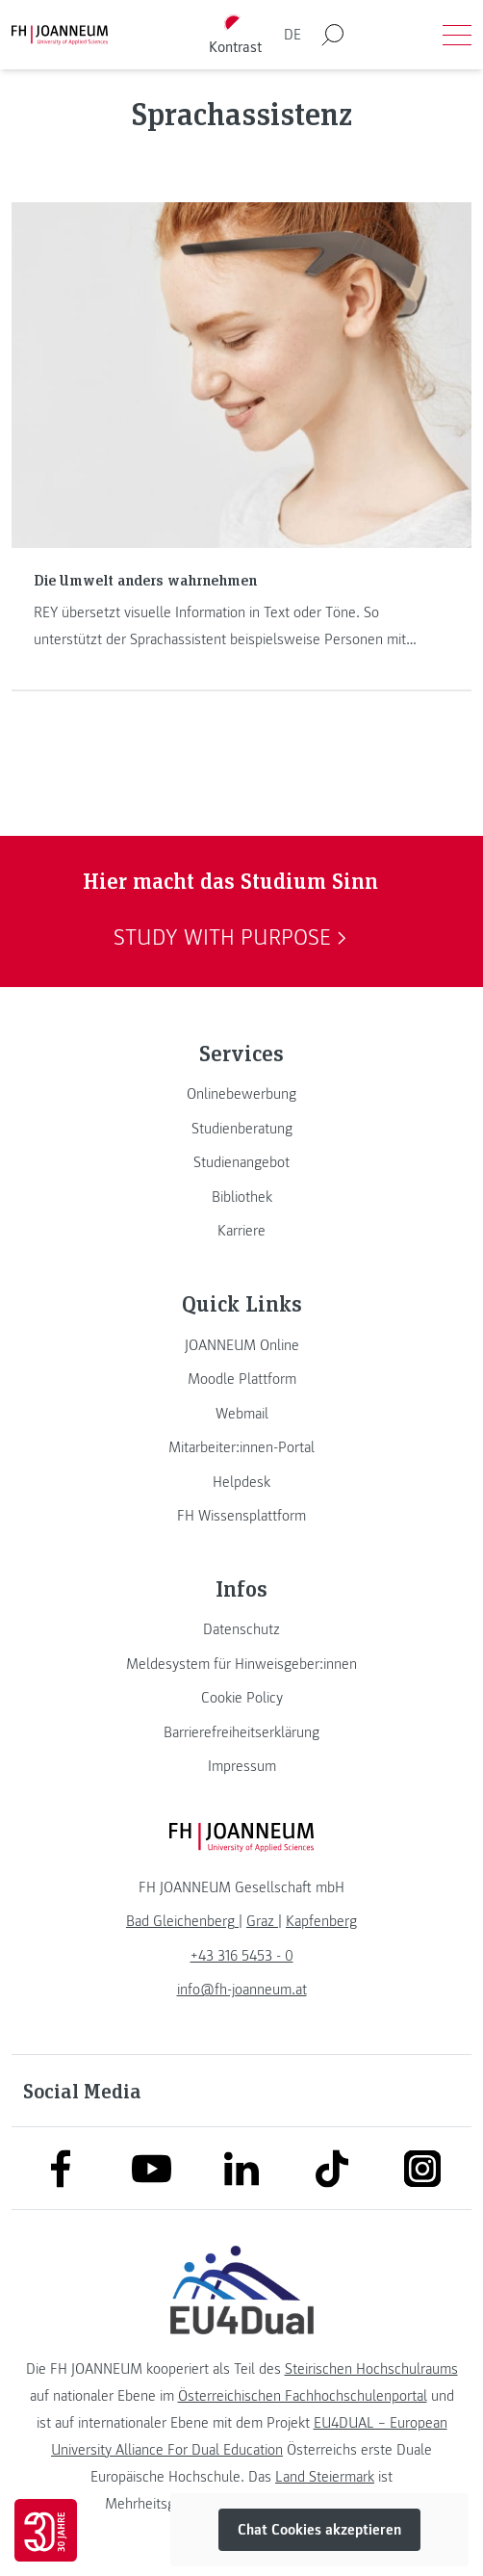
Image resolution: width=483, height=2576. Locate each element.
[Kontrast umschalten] (235, 35)
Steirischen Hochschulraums (371, 2369)
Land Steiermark (324, 2476)
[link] (241, 1093)
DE (292, 34)
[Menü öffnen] (457, 34)
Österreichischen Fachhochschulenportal (302, 2396)
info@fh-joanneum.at (242, 1989)
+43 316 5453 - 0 (242, 1955)
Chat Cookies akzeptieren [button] (319, 2529)
